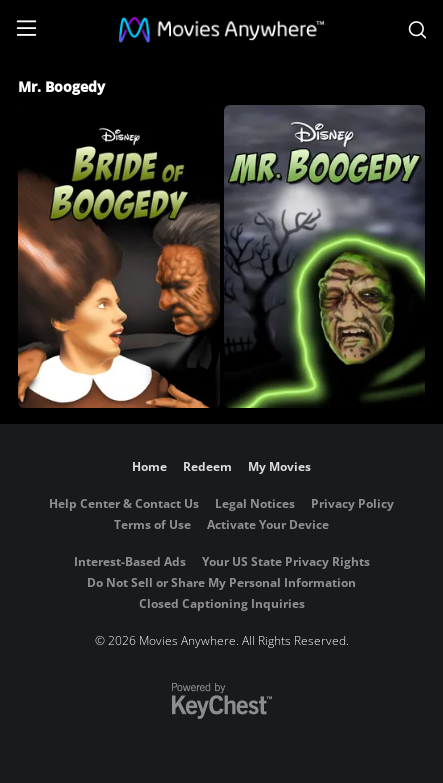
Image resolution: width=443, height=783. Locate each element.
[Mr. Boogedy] (325, 256)
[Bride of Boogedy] (119, 256)
